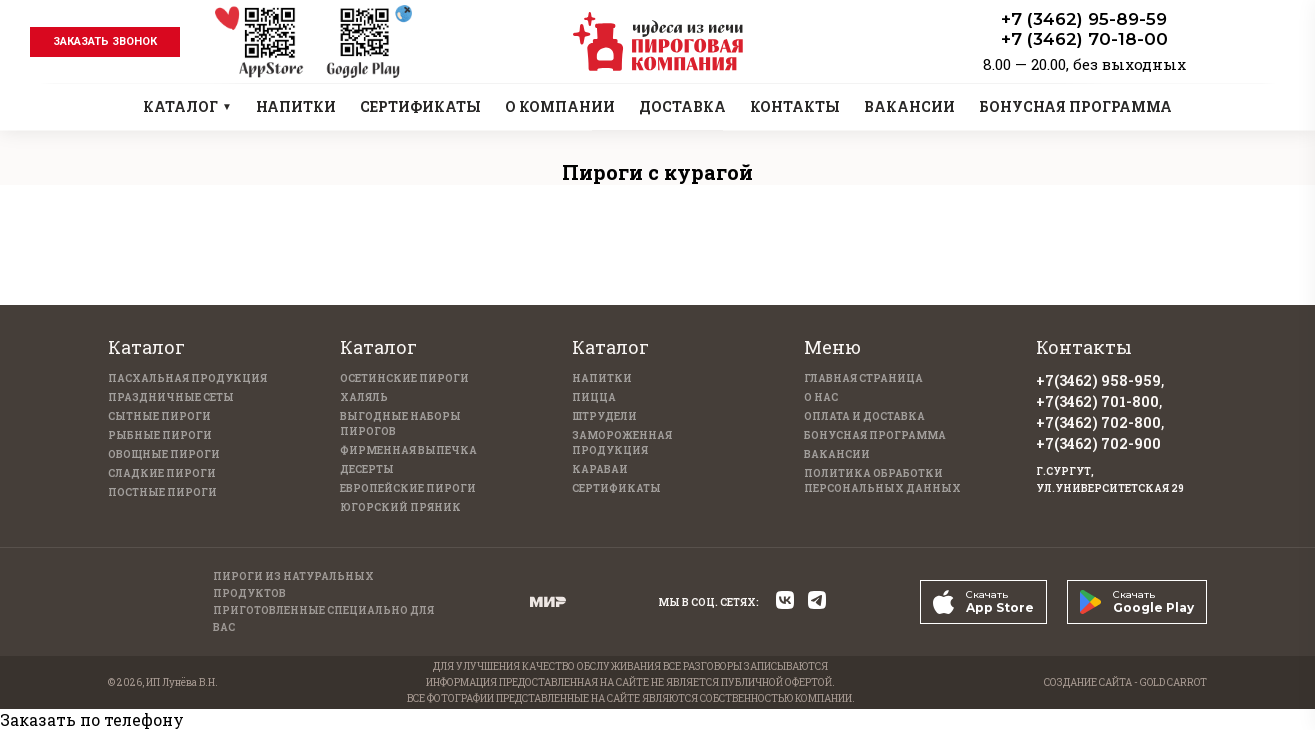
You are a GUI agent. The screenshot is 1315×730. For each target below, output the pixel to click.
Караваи (600, 469)
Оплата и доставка (864, 416)
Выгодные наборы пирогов (400, 424)
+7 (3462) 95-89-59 (1084, 19)
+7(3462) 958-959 (1098, 380)
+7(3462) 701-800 (1097, 401)
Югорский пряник (400, 507)
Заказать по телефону (92, 719)
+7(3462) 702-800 (1098, 422)
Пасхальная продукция (187, 378)
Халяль (364, 397)
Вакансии (837, 454)
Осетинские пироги (404, 378)
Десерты (367, 469)
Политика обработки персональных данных (882, 481)
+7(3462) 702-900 (1098, 443)
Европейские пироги (408, 488)
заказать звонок (105, 41)
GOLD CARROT (1173, 682)
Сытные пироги (159, 416)
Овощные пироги (164, 454)
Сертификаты (616, 488)
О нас (821, 397)
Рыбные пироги (160, 435)
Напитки (602, 378)
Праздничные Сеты (171, 397)
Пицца (594, 397)
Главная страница (863, 378)
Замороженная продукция (622, 443)
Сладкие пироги (162, 473)
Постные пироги (162, 492)
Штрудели (604, 416)
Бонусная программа (875, 435)
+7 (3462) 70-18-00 (1084, 39)
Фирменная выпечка (408, 450)
